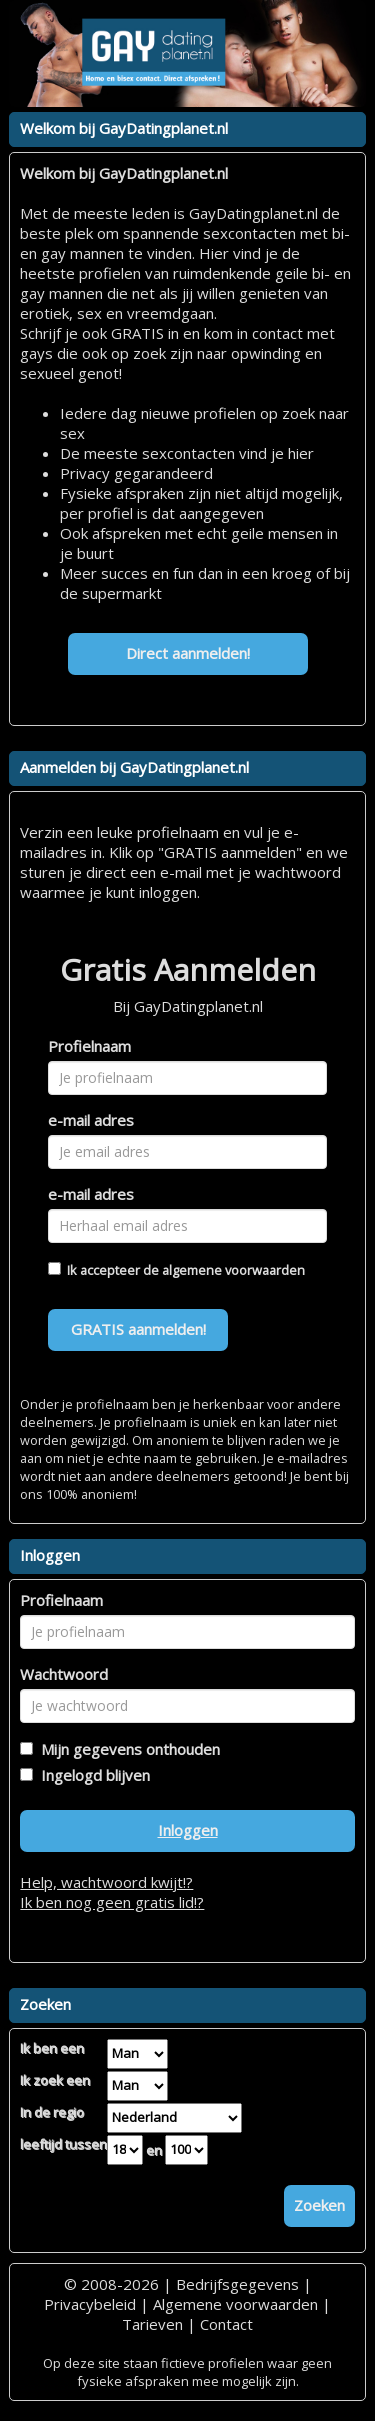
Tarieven (152, 2324)
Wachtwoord (64, 1674)
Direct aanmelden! (188, 653)
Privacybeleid (90, 2304)
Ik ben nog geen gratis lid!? (112, 1902)
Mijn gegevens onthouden (126, 1749)
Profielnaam (89, 1046)
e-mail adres (91, 1120)
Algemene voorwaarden (235, 2304)
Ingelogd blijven (91, 1775)
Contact (226, 2324)
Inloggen (188, 1830)
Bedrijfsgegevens (237, 2284)
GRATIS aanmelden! (138, 1329)
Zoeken (319, 2205)
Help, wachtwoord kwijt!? (106, 1882)
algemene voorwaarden (233, 1270)
